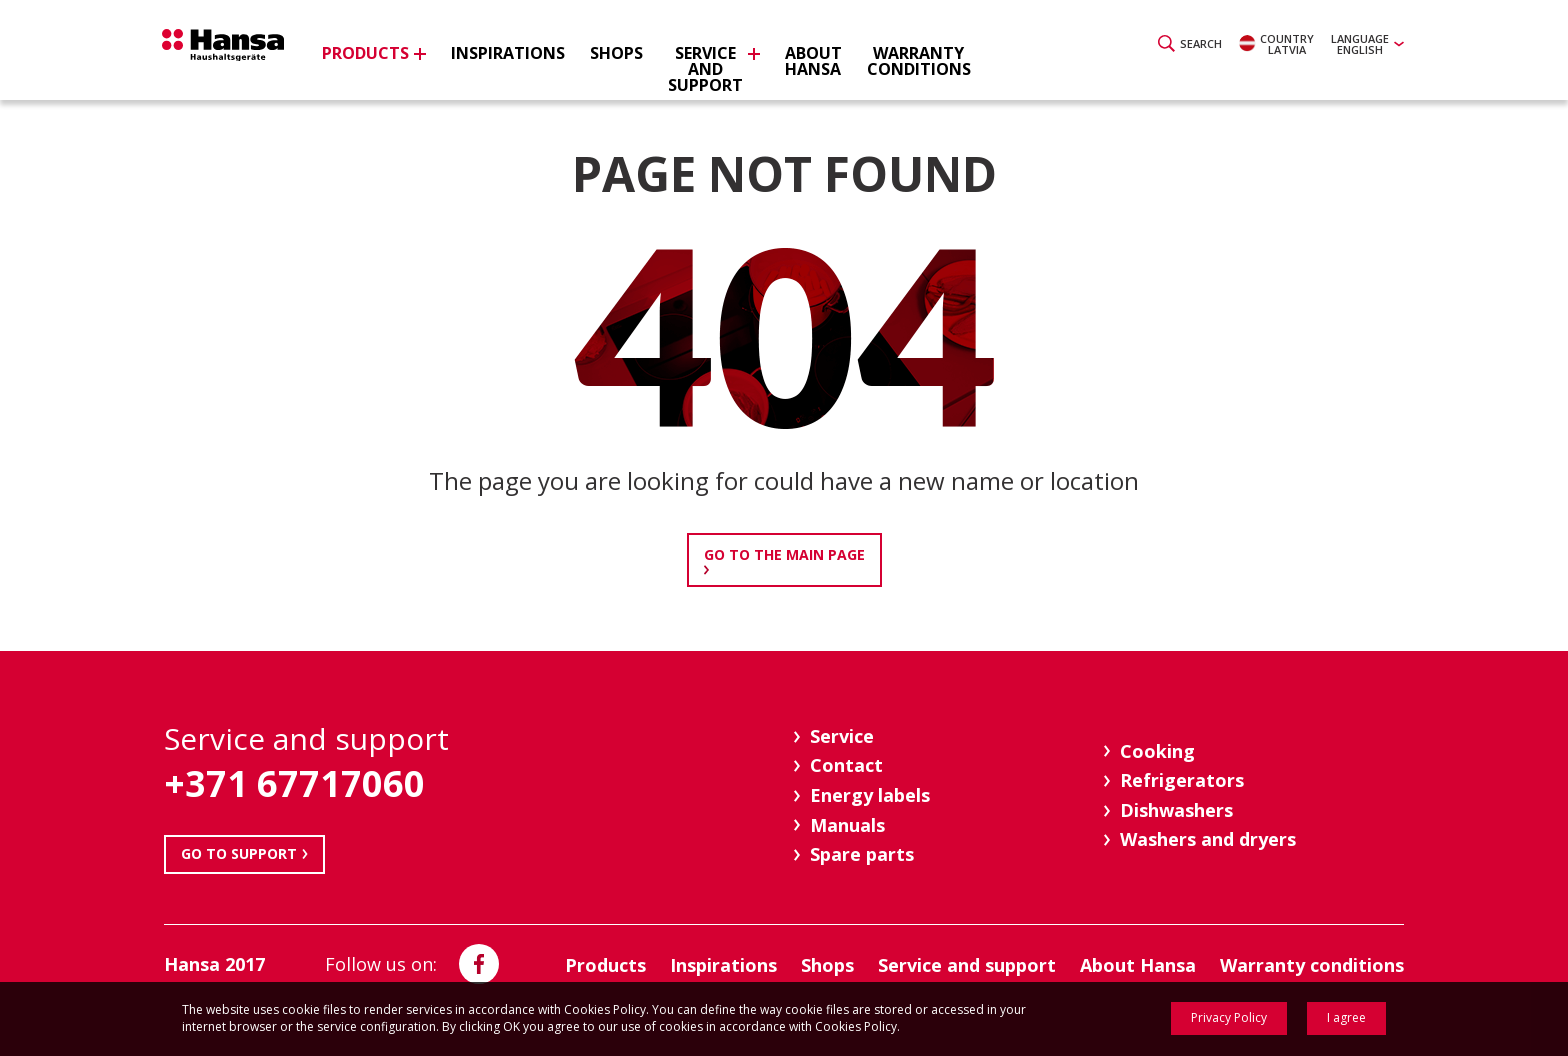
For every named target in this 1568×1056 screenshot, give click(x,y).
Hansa (239, 53)
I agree (1346, 1017)
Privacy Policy (1229, 1017)
